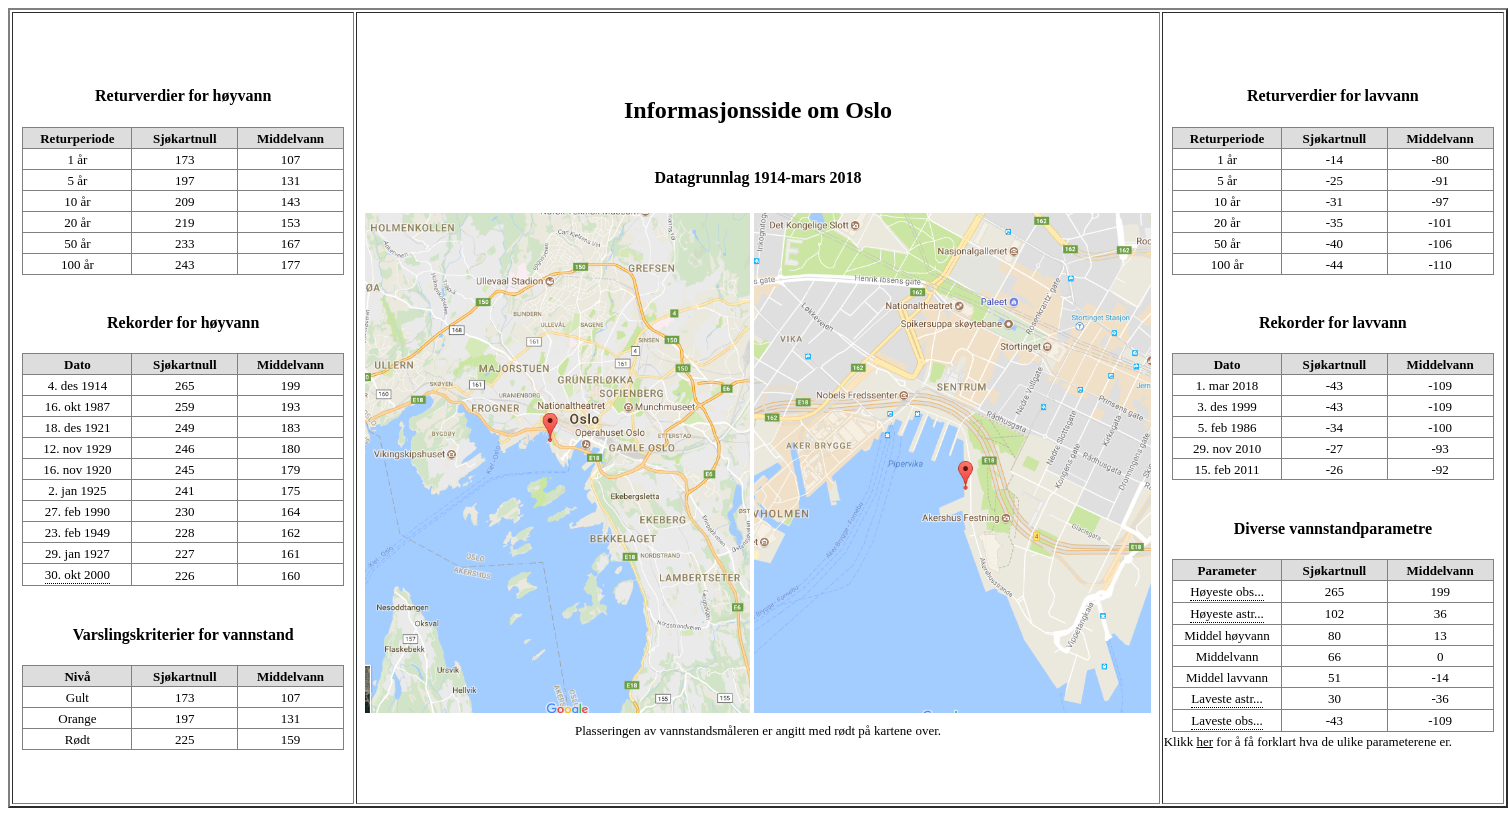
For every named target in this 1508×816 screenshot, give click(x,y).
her (1205, 741)
